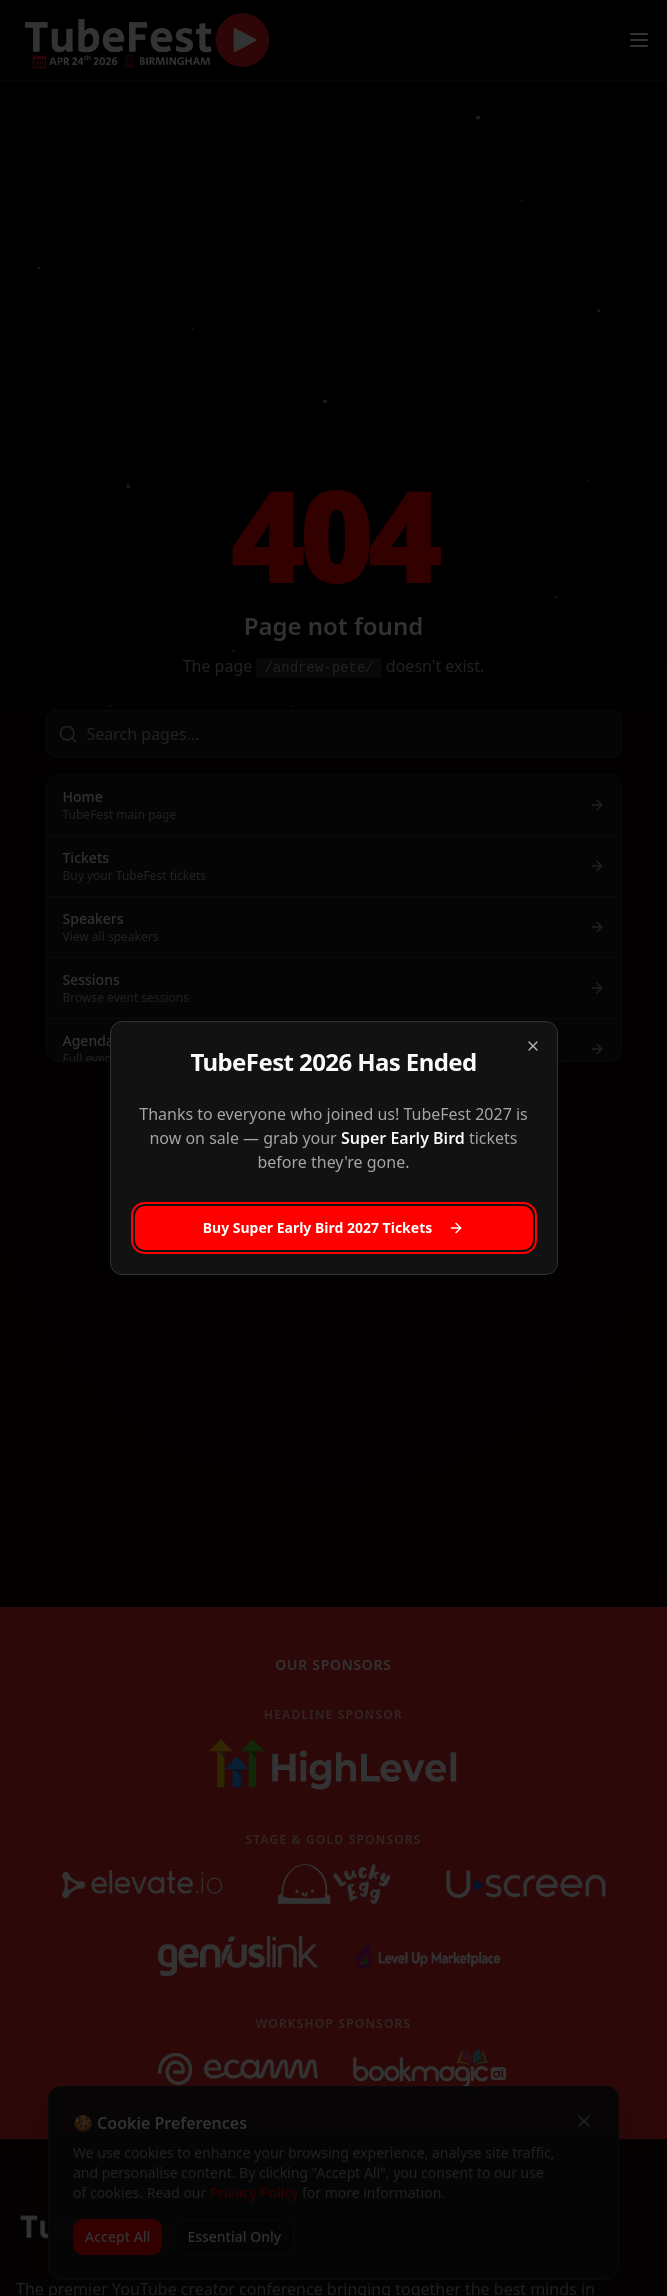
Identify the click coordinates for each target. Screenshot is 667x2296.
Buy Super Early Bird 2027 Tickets (334, 1227)
